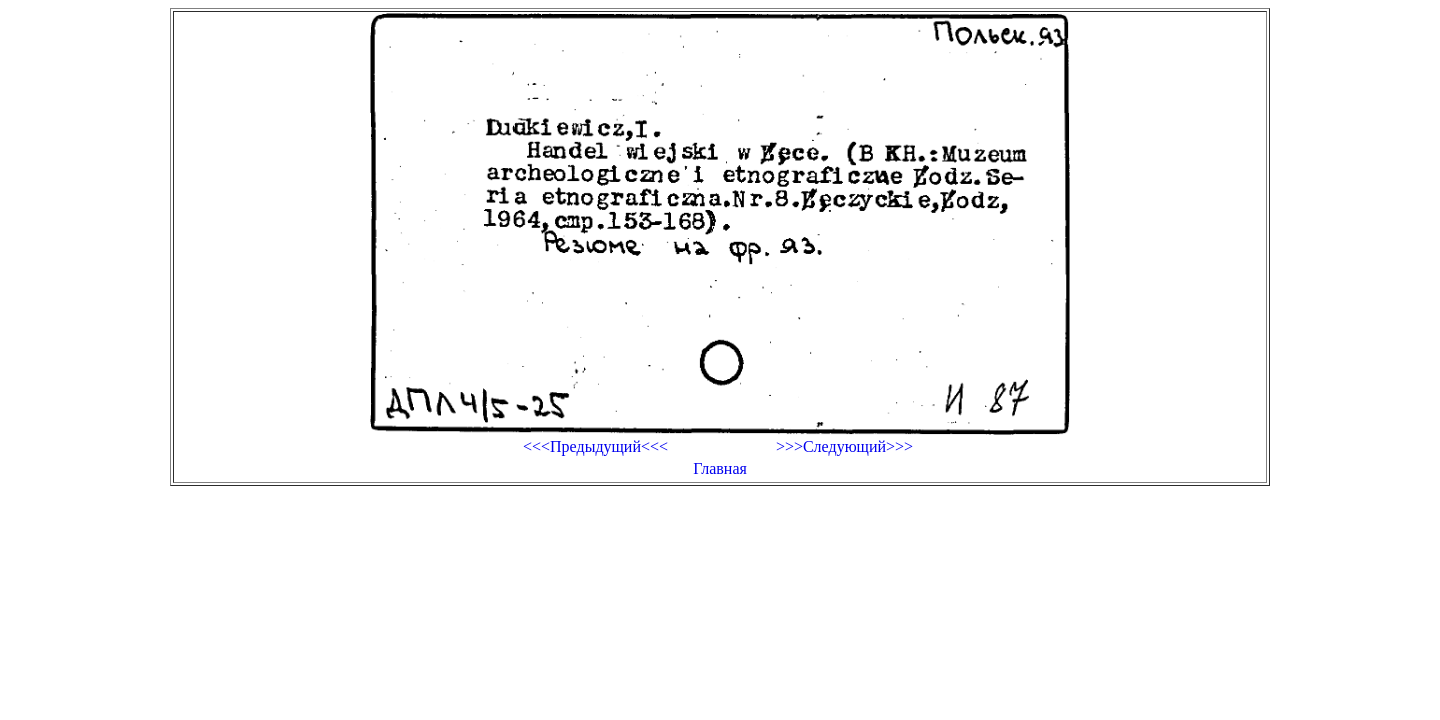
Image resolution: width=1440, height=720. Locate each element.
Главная (720, 468)
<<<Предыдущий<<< (595, 446)
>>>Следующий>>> (844, 446)
